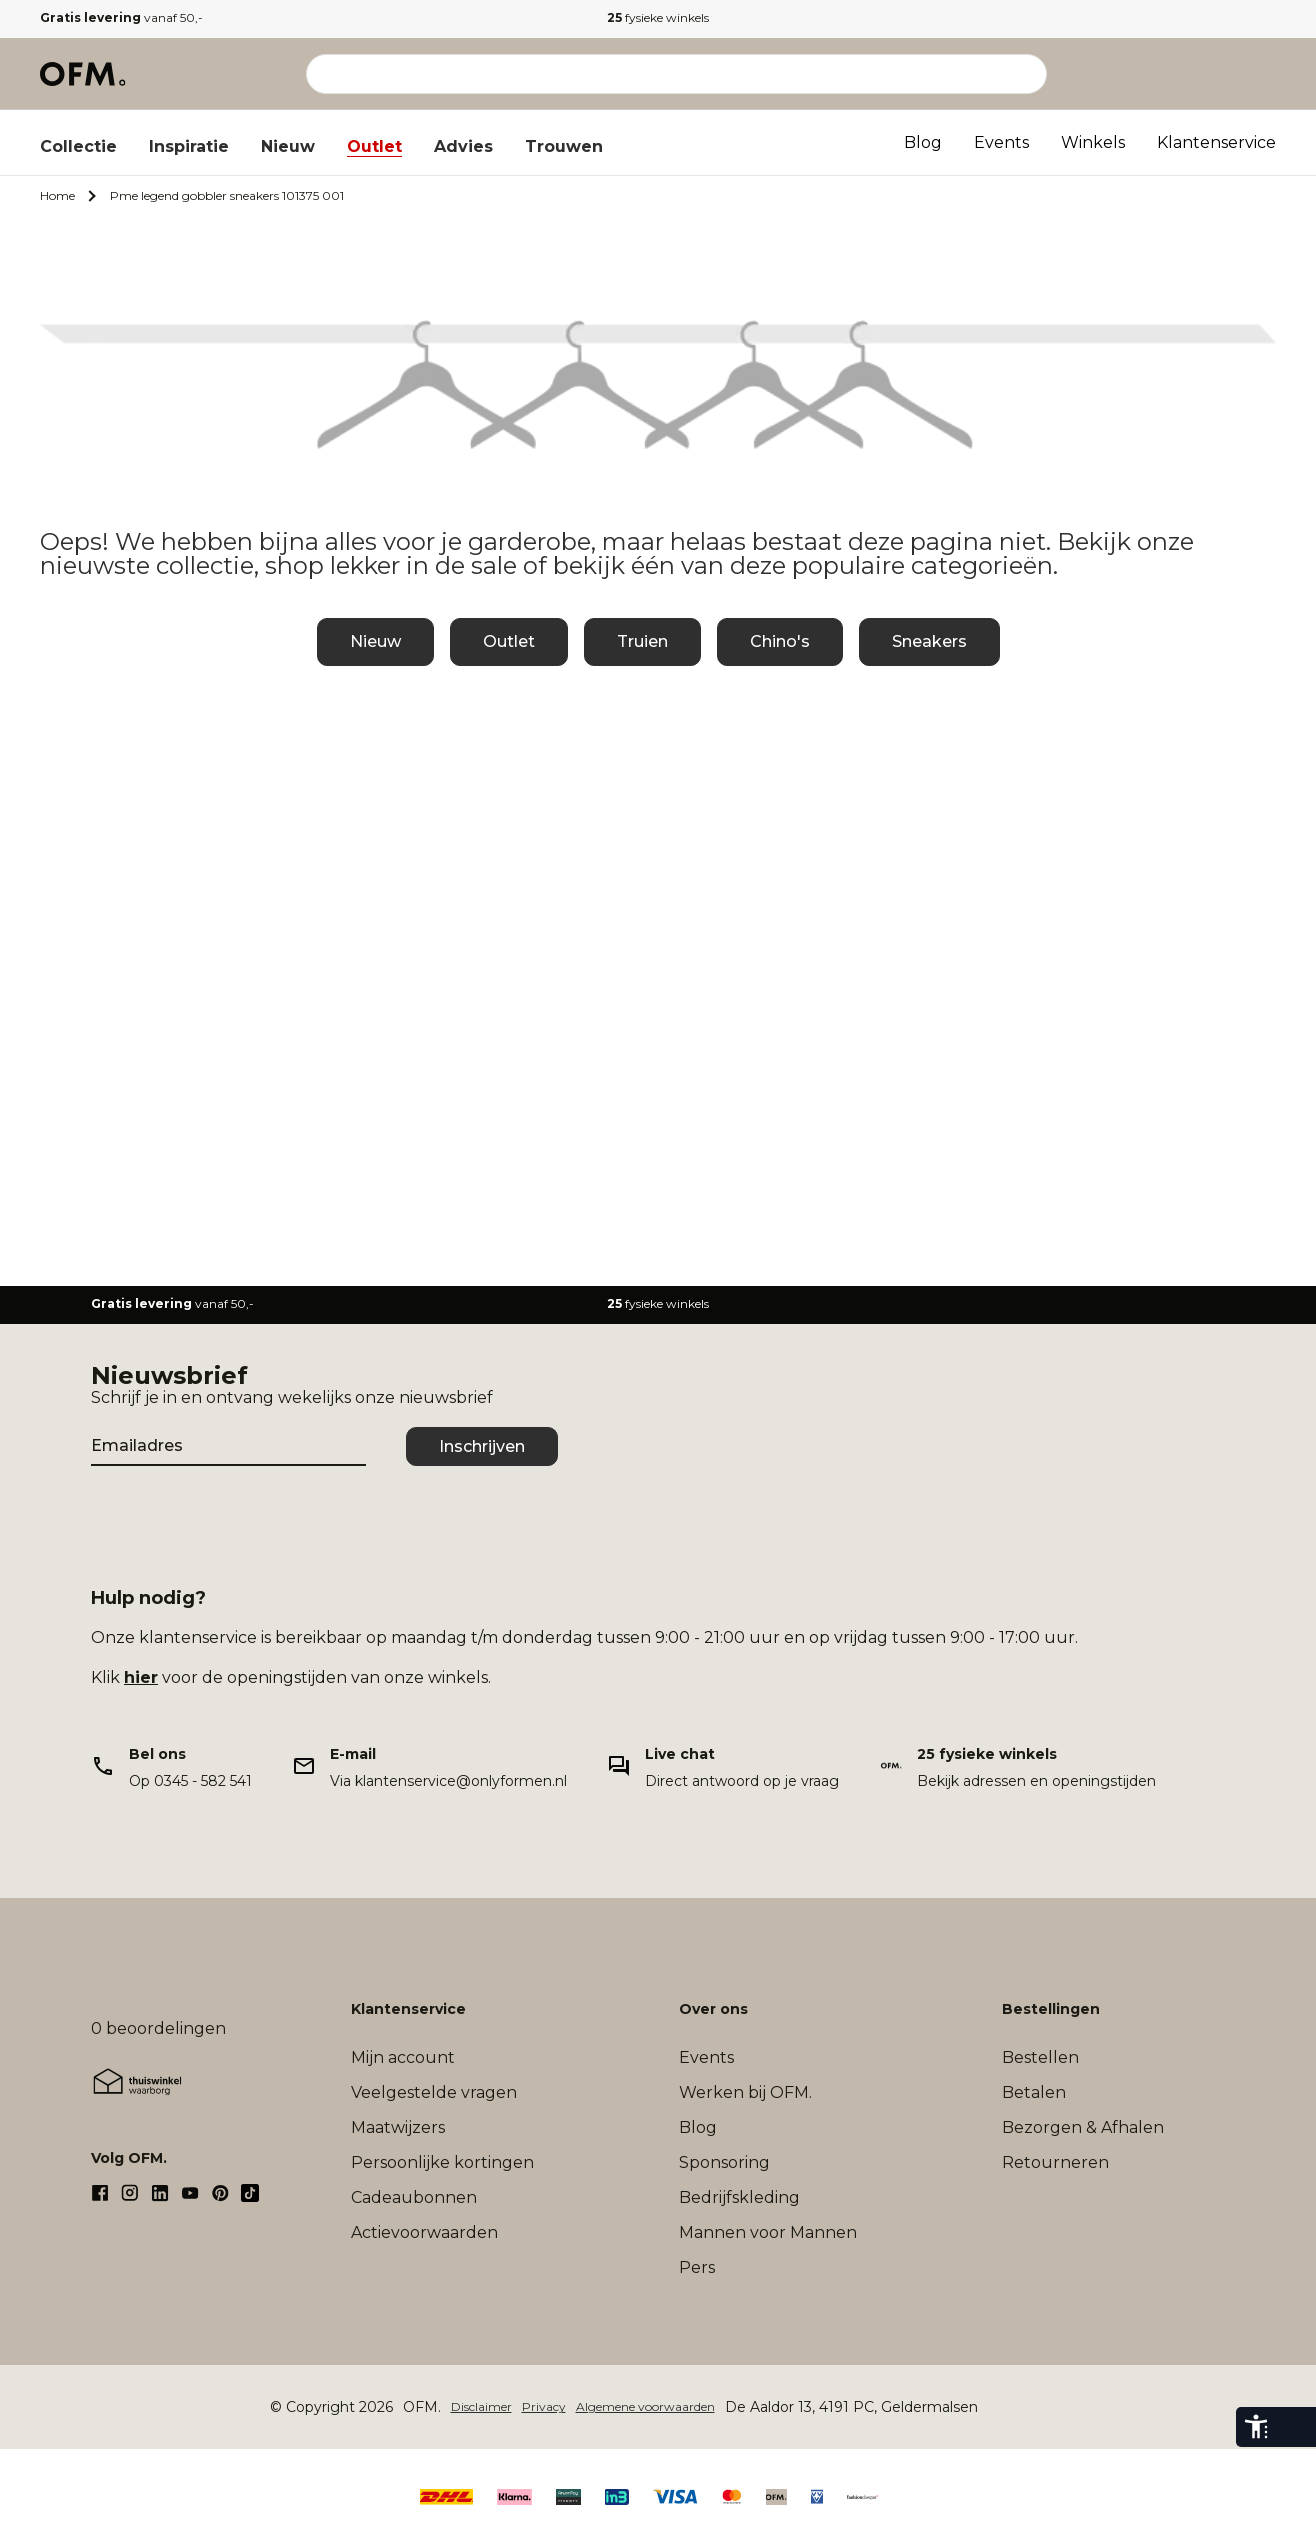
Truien (642, 641)
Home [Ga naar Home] (57, 195)
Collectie (78, 146)
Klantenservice (1216, 142)
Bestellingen (1051, 2009)
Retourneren (1055, 2162)
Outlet (374, 146)
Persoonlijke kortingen (442, 2162)
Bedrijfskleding (739, 2197)
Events (1001, 142)
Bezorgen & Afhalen (1083, 2127)
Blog (923, 142)
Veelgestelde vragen (434, 2092)
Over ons (713, 2009)
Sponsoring (724, 2162)
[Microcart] (1264, 74)
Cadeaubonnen (414, 2197)
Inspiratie (189, 146)
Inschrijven (482, 1446)
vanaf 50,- (121, 17)
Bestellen (1040, 2057)
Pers (697, 2267)
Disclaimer (481, 2406)
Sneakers (929, 641)
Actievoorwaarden (424, 2232)
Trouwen (564, 146)
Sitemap (1012, 2406)
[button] (1220, 74)
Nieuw (288, 146)
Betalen (1034, 2092)
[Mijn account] (1176, 74)
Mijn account (403, 2057)
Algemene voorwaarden (645, 2406)
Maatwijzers (398, 2127)
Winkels (1093, 142)
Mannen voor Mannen (768, 2232)
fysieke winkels (658, 17)
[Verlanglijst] (1220, 74)
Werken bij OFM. (745, 2092)
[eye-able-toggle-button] (1296, 2427)
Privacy (544, 2406)
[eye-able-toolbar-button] (1256, 2427)
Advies (463, 146)
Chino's (780, 641)
